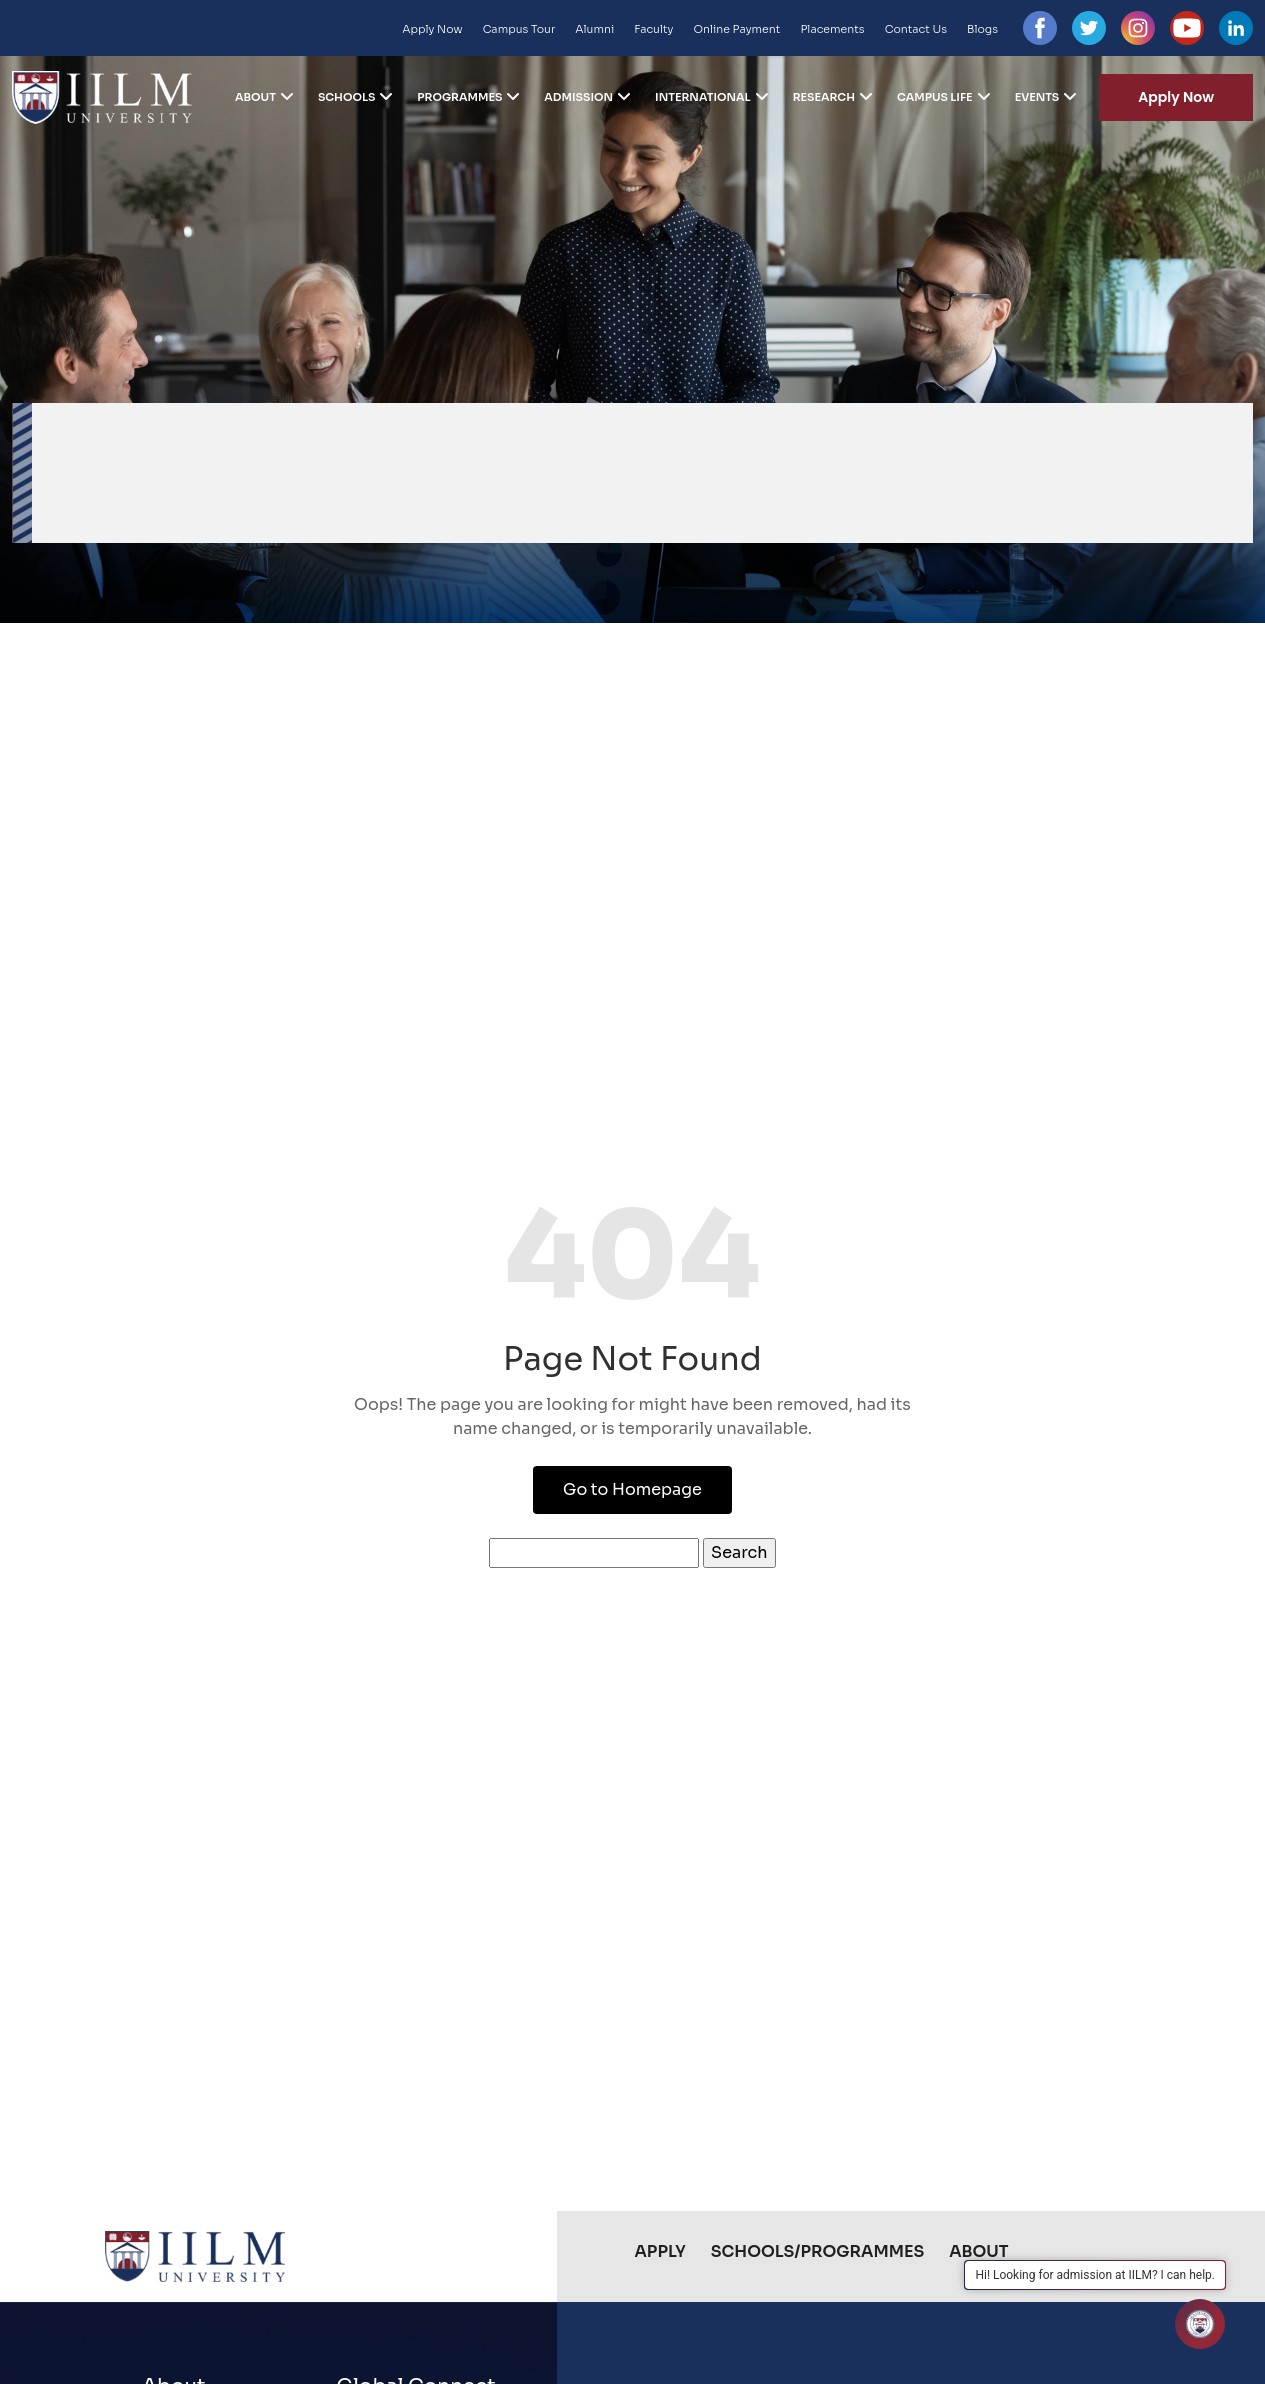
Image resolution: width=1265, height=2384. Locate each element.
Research (824, 97)
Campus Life (935, 97)
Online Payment (736, 29)
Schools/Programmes (817, 2251)
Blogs (982, 29)
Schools (346, 97)
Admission (578, 97)
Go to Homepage (632, 1489)
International (703, 97)
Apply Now (432, 29)
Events (1037, 97)
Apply (660, 2251)
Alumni (594, 29)
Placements (832, 29)
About (255, 97)
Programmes (459, 97)
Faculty (653, 29)
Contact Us (916, 29)
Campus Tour (519, 29)
